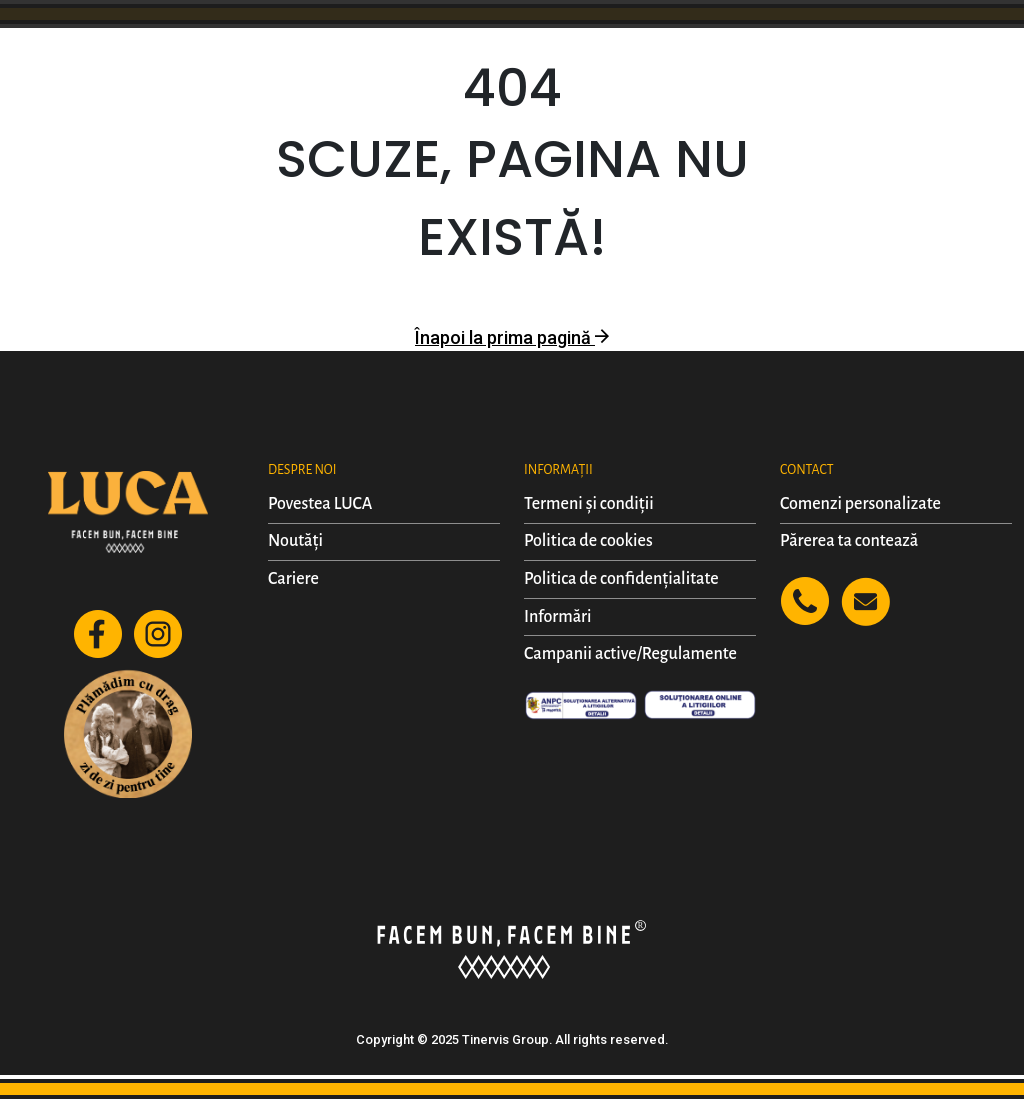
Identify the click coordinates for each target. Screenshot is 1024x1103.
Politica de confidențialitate (621, 579)
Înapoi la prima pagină (512, 337)
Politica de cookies (588, 541)
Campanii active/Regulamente (630, 654)
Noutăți (295, 541)
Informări (557, 617)
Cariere (293, 579)
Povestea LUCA (320, 504)
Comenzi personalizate (860, 504)
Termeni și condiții (589, 504)
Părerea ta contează (849, 541)
